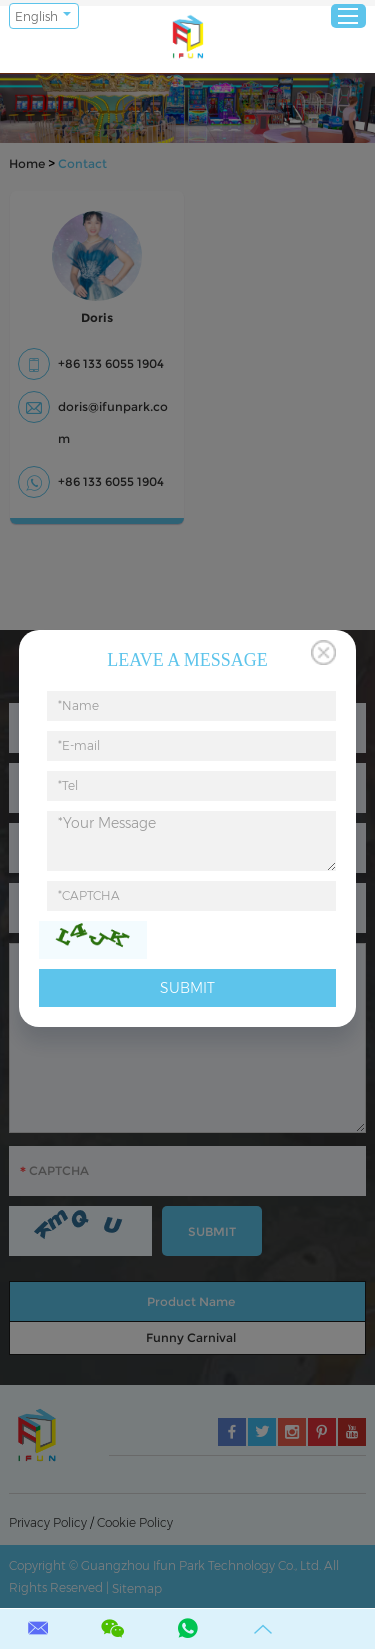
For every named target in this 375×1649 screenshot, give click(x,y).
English (36, 16)
